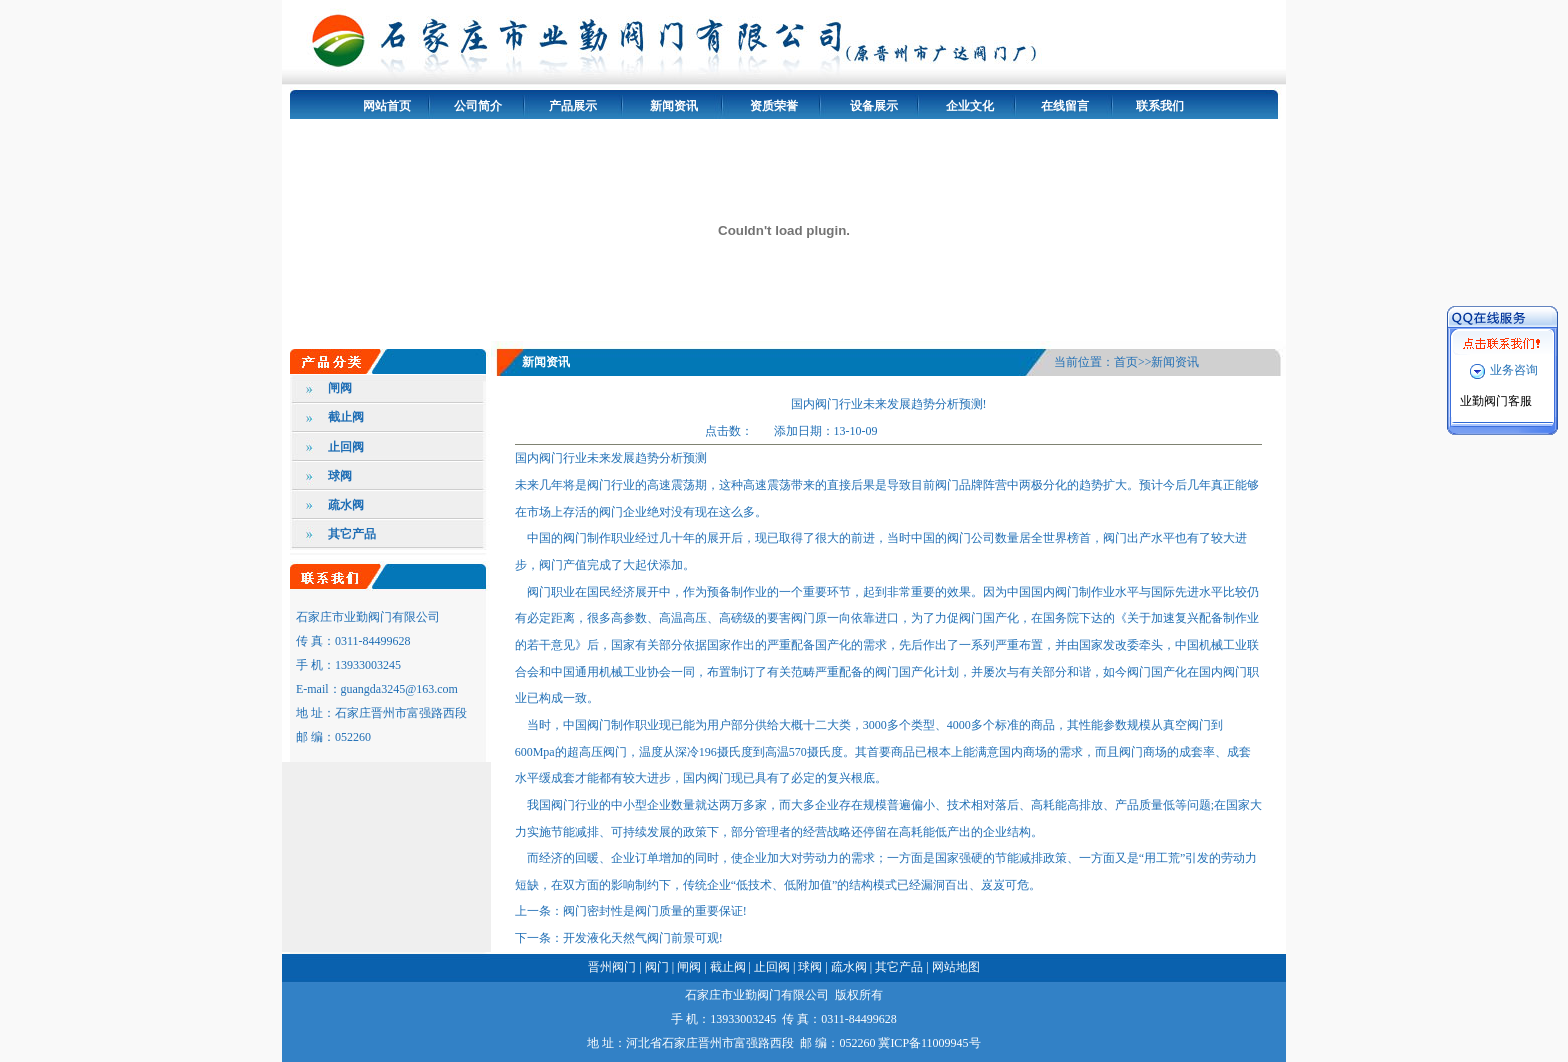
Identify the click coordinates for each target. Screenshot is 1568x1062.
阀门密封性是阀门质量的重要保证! (655, 911)
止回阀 (346, 447)
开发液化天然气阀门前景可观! (643, 938)
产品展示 (573, 106)
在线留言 (1065, 106)
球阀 (340, 476)
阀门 (657, 967)
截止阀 (346, 417)
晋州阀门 (612, 967)
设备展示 (874, 106)
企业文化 (970, 106)
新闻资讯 (674, 106)
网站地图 (956, 967)
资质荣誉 (774, 106)
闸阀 (340, 388)
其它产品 (352, 534)
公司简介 (478, 106)
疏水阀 (346, 505)
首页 (1126, 362)
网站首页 (387, 106)
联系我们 (1160, 106)
